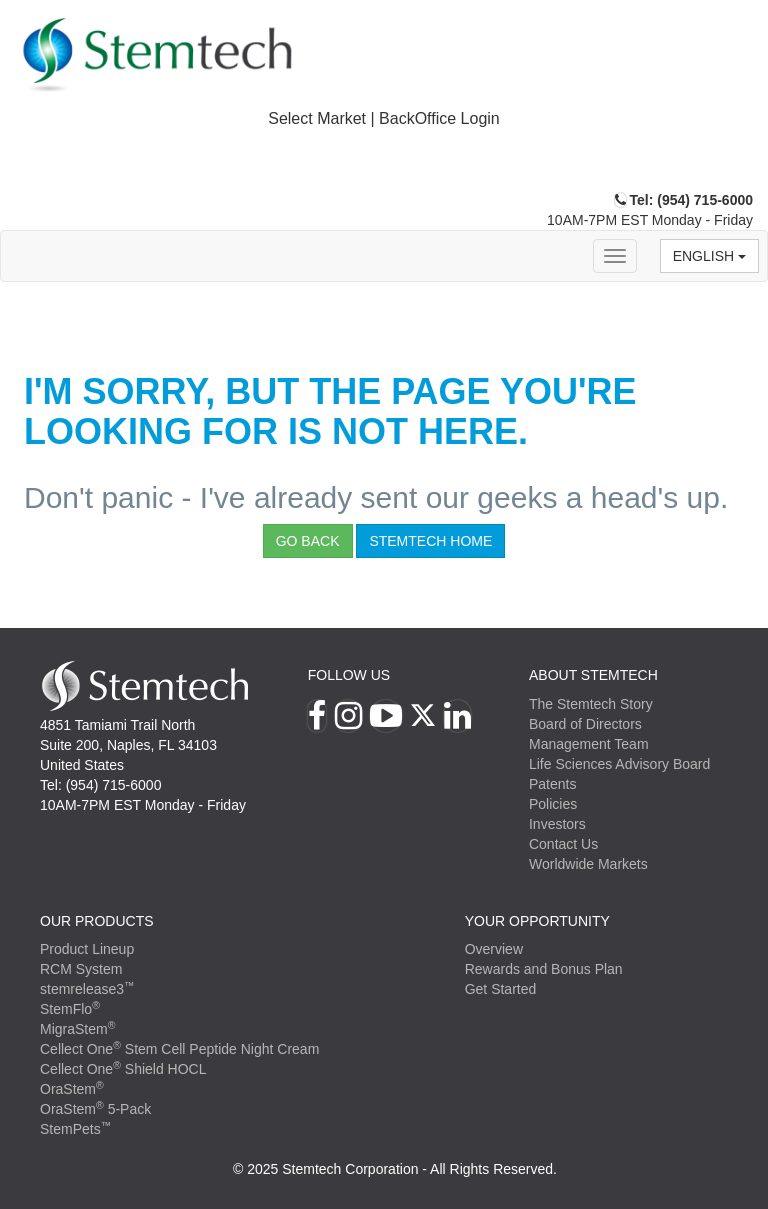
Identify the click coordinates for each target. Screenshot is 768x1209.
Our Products (97, 921)
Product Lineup (87, 949)
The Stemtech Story (591, 704)
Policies (553, 804)
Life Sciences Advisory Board (619, 764)
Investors (557, 824)
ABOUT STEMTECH (593, 675)
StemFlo (70, 1009)
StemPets (75, 1129)
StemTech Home (430, 541)
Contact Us (563, 844)
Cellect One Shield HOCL (123, 1069)
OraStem (72, 1089)
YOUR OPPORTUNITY (537, 921)
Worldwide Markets (588, 864)
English (709, 256)
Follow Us (349, 675)
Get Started (501, 989)
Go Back (308, 541)
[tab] (384, 119)
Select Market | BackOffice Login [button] (384, 118)
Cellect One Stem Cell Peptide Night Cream (179, 1049)
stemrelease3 (87, 989)
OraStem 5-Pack (95, 1109)
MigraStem (77, 1029)
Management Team (589, 744)
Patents (552, 784)
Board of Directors (585, 724)
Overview (494, 949)
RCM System (81, 969)
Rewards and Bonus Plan (544, 969)
